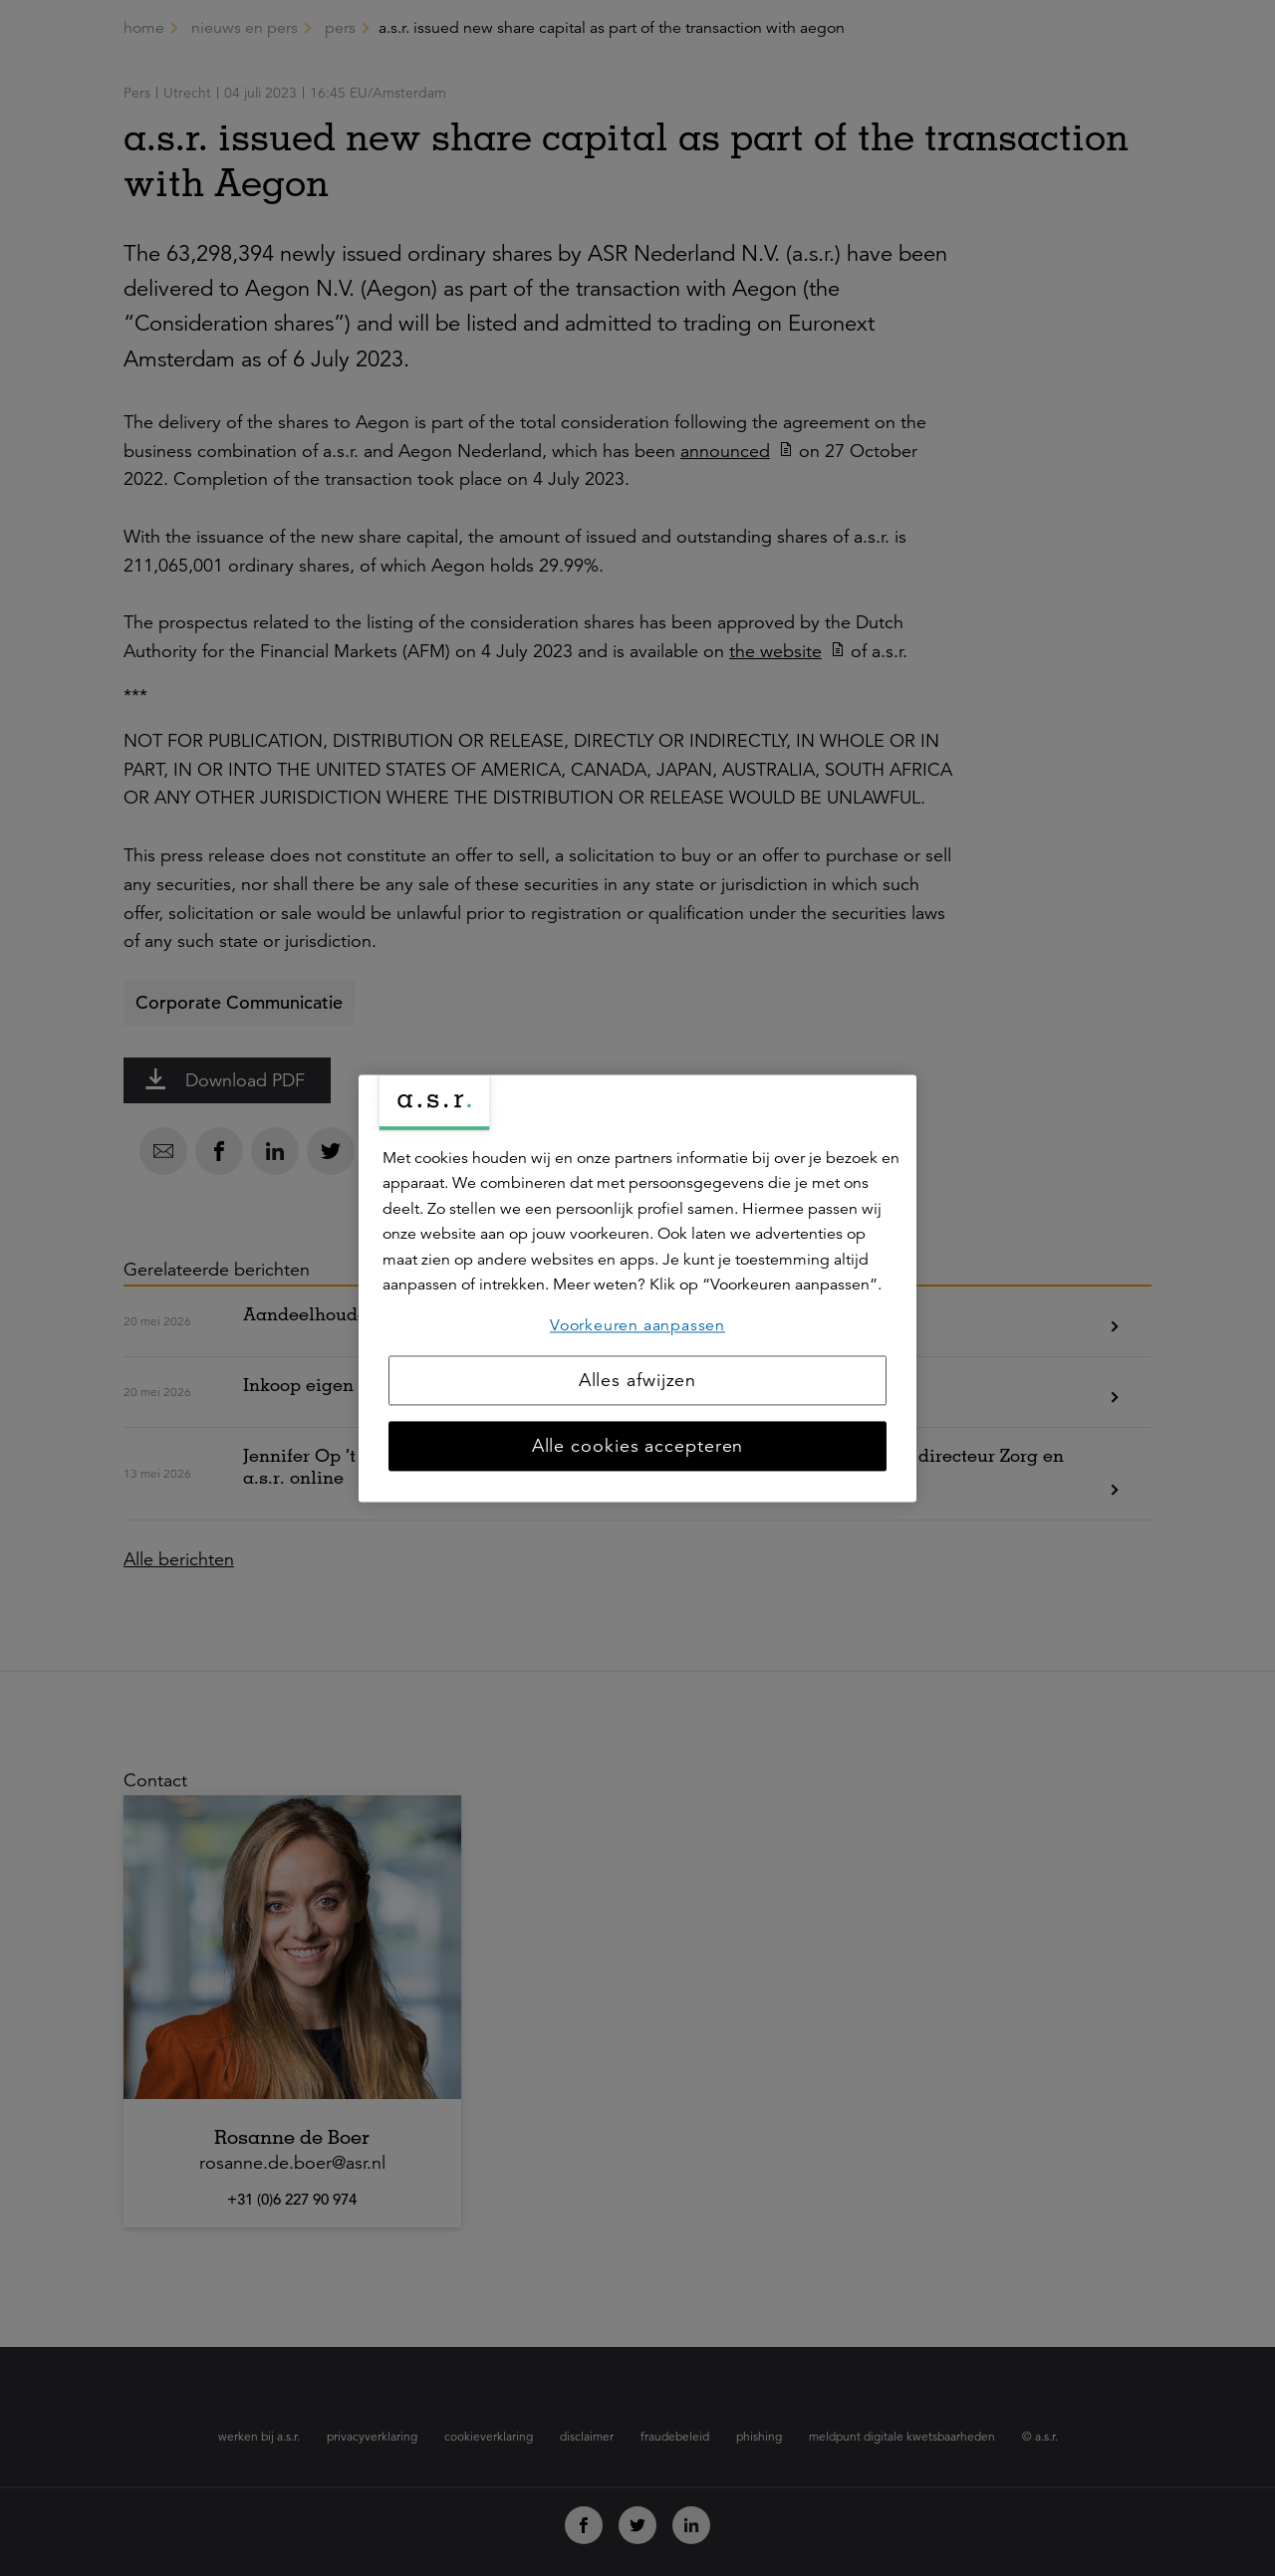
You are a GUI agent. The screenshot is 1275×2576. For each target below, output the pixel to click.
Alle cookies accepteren (638, 1446)
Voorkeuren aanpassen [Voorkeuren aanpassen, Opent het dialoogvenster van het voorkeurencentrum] (637, 1325)
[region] (637, 1288)
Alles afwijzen (638, 1380)
